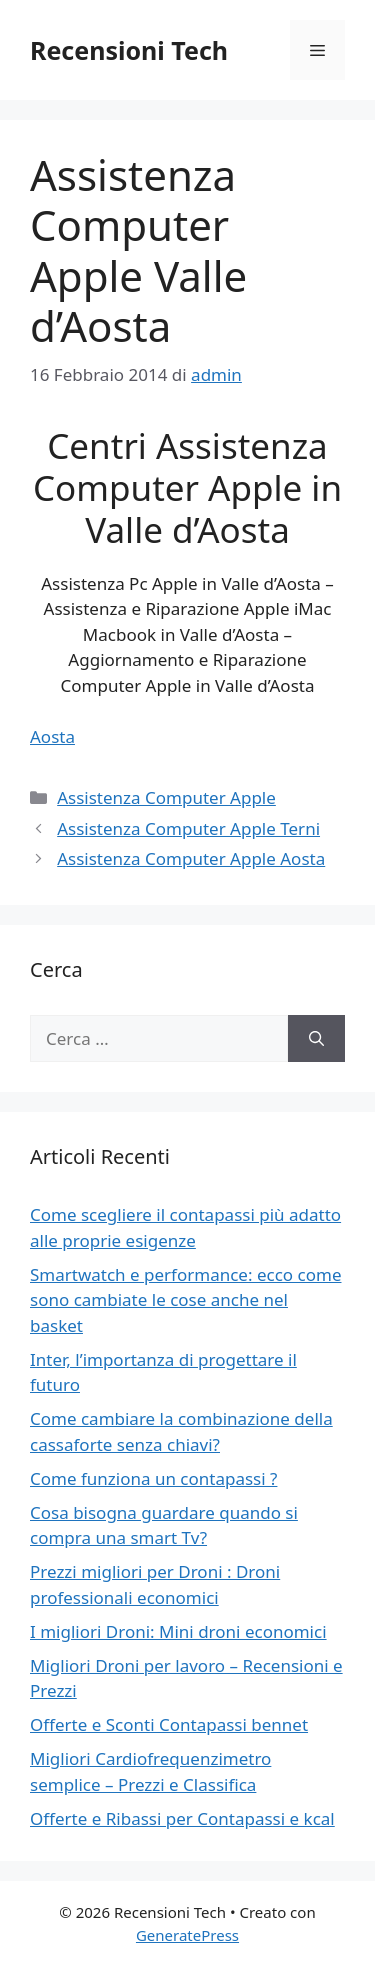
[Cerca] (316, 1039)
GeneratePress (187, 1935)
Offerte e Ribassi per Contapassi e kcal (182, 1818)
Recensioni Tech (129, 50)
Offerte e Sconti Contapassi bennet (169, 1724)
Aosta (52, 736)
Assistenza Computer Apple (166, 797)
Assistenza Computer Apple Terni (188, 828)
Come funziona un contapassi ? (153, 1478)
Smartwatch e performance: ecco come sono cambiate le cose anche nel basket (185, 1300)
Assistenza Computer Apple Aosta (191, 858)
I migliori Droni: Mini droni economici (178, 1631)
